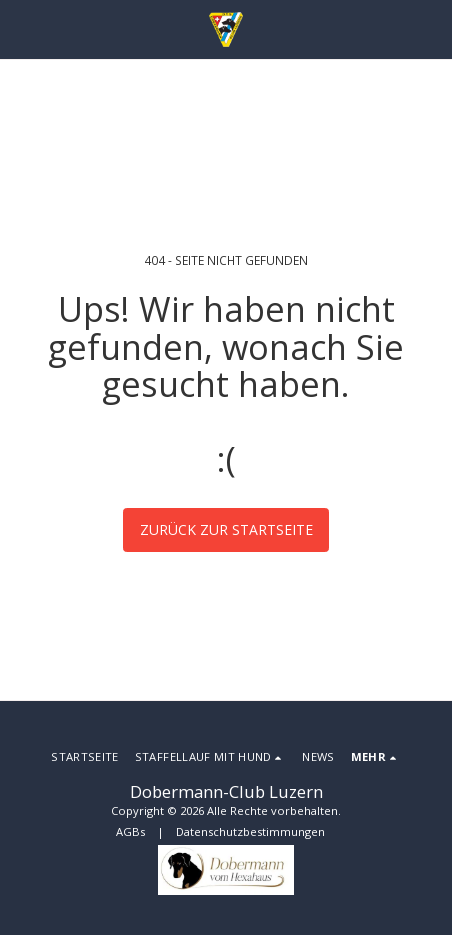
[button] (22, 28)
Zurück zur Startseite (226, 529)
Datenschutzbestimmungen (250, 831)
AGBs (130, 831)
